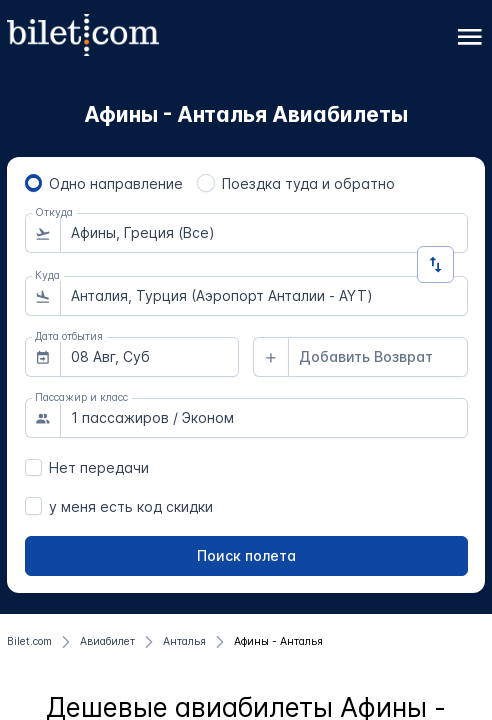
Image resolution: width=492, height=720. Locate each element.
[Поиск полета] (246, 556)
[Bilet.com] (29, 642)
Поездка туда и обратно (308, 183)
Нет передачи (99, 467)
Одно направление (116, 183)
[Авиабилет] (107, 642)
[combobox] (264, 233)
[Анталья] (184, 642)
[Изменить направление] (435, 264)
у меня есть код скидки (131, 506)
